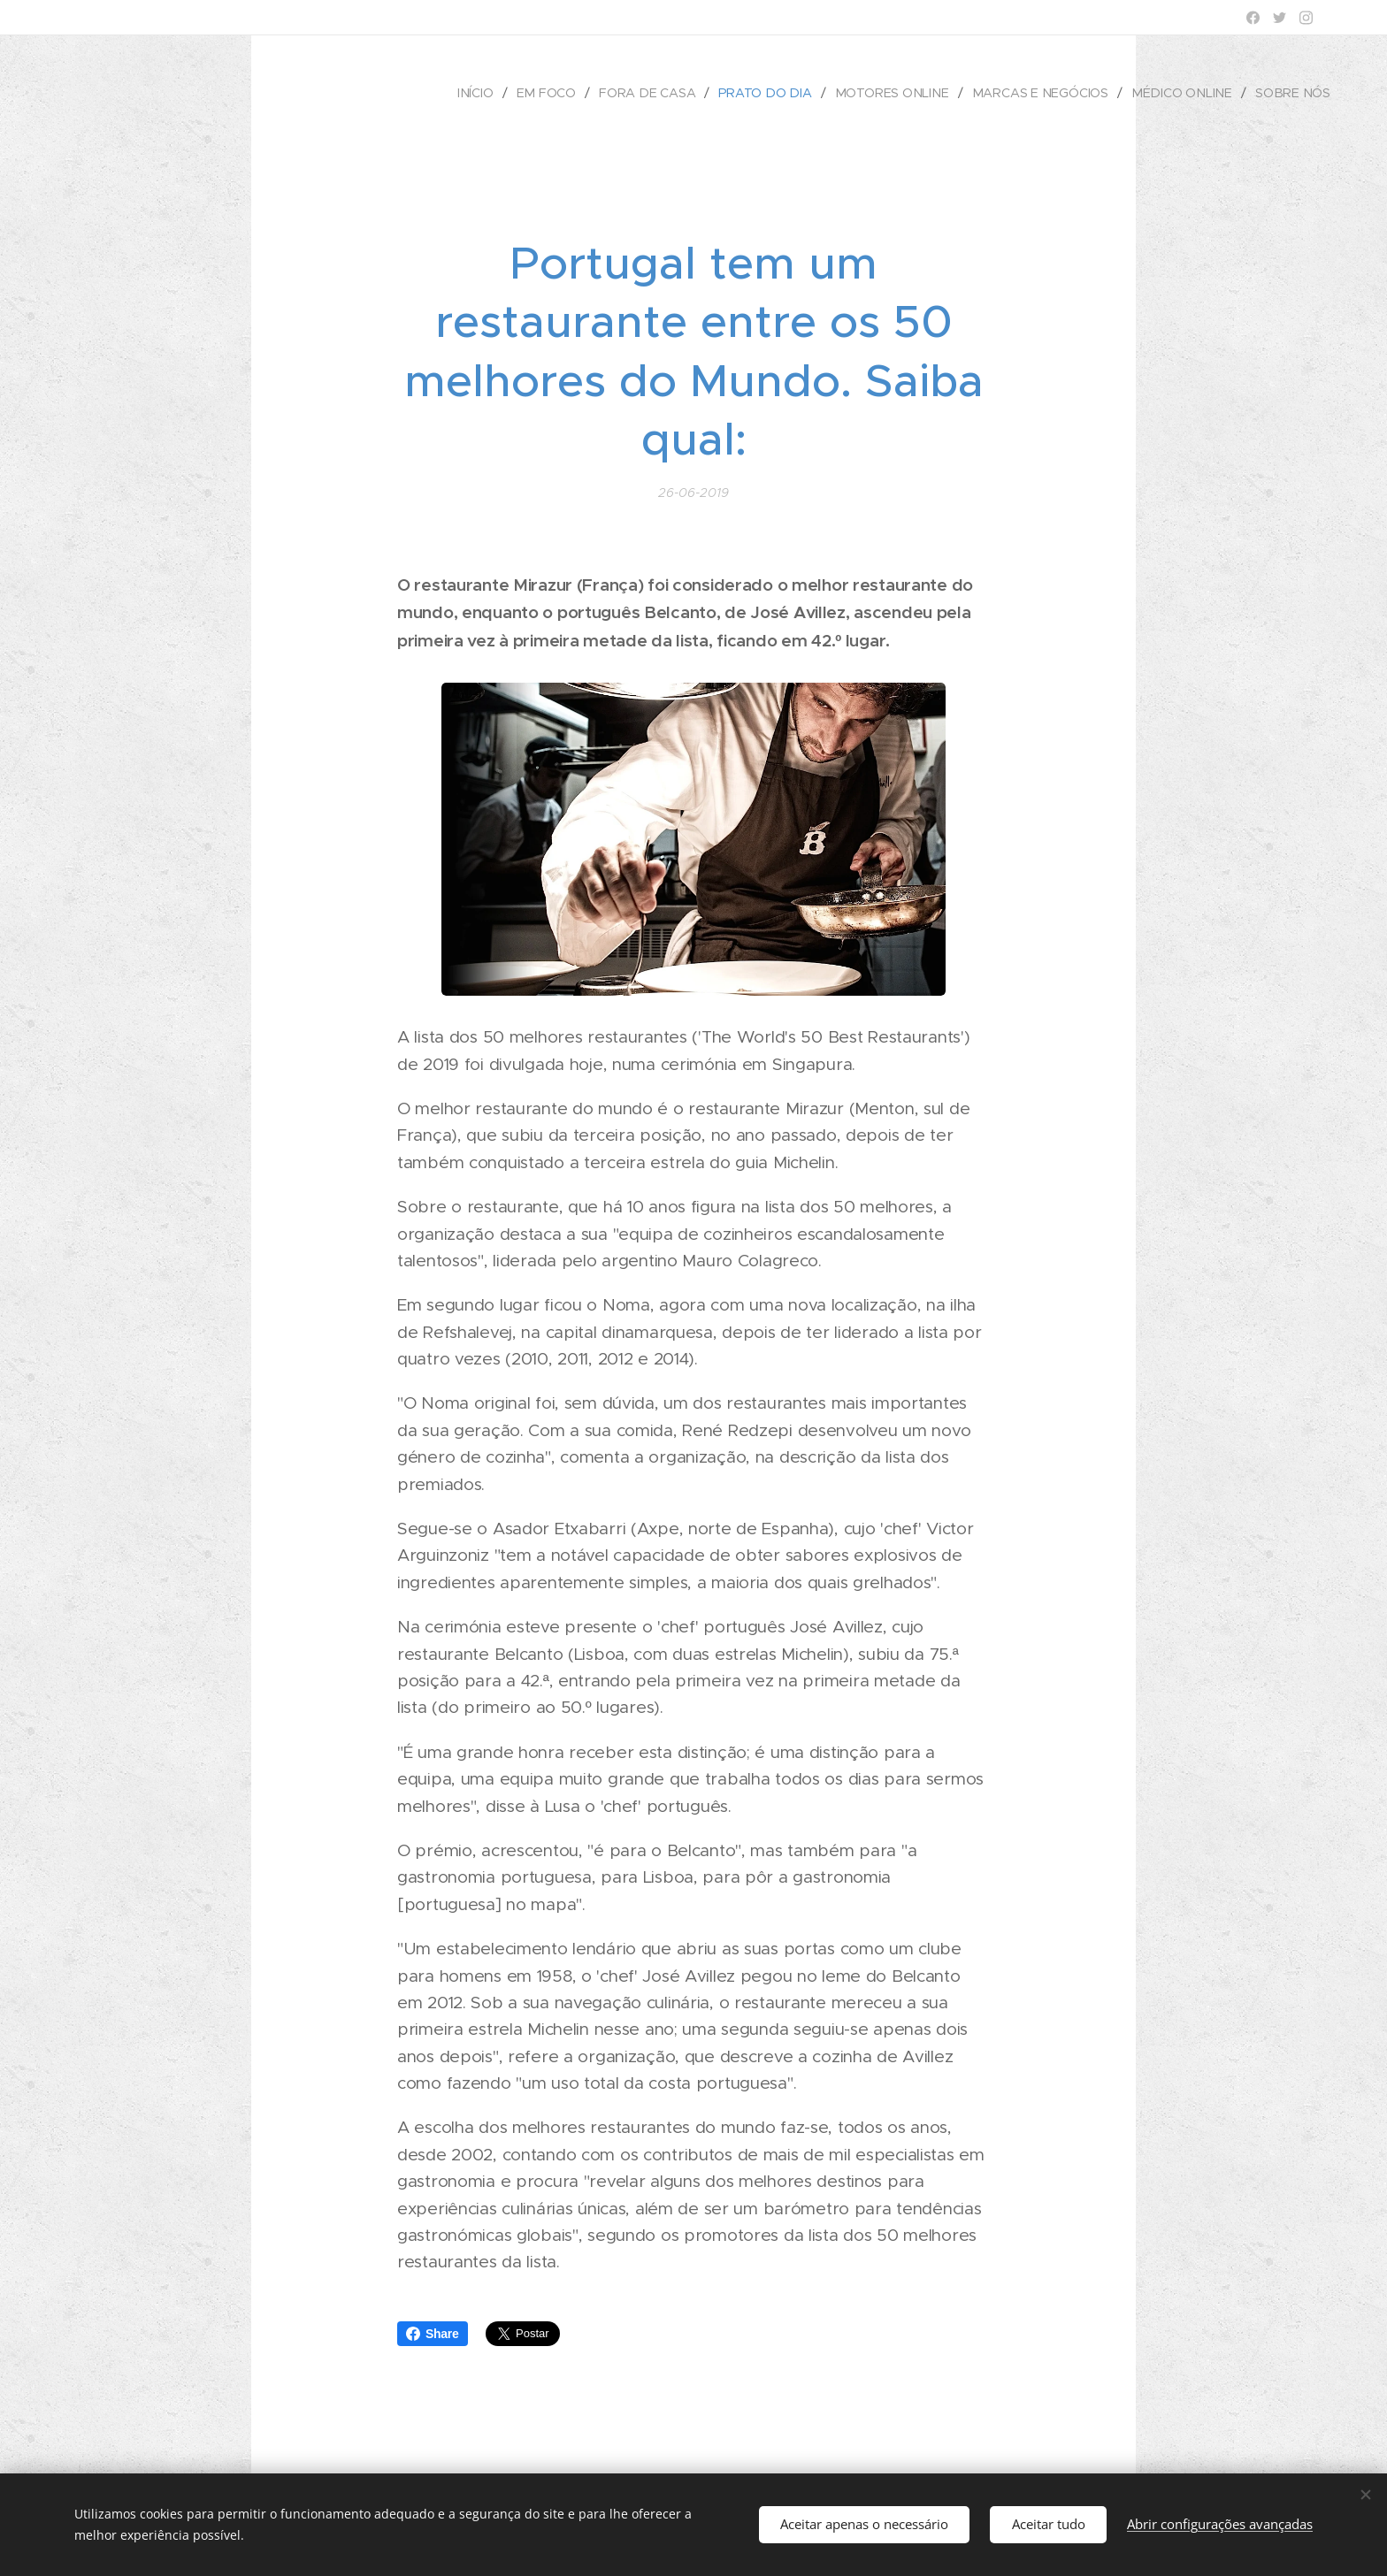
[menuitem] (491, 93)
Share (432, 2334)
